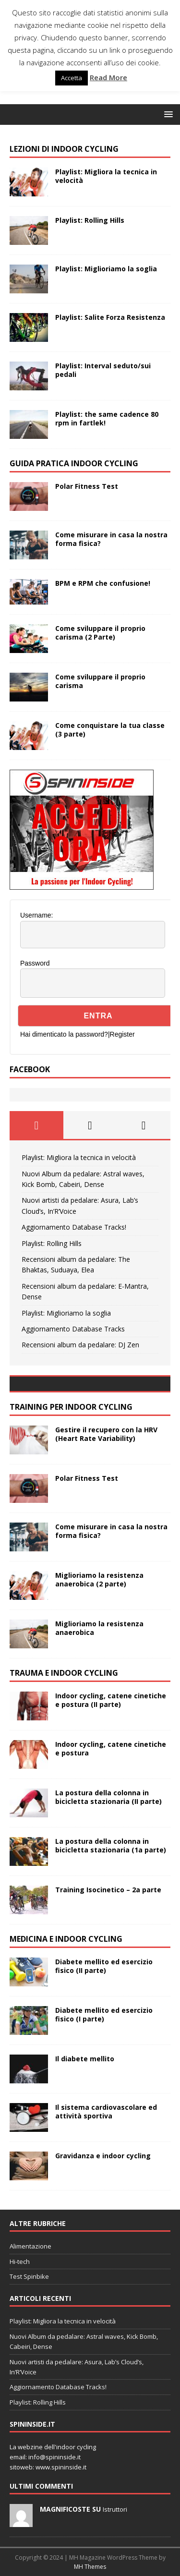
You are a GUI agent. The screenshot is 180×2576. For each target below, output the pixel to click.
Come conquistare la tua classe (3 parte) (110, 729)
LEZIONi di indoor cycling (64, 149)
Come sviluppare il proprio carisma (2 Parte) (100, 632)
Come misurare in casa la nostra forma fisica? (111, 539)
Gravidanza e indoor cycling (103, 2155)
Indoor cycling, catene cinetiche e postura (110, 1748)
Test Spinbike (29, 2276)
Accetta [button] (71, 77)
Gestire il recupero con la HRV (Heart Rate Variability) (106, 1434)
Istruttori (115, 2509)
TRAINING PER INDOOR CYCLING (71, 1407)
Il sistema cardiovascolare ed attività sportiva (106, 2111)
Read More (108, 77)
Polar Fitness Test (86, 486)
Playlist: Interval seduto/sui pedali (103, 370)
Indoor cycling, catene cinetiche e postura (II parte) (110, 1700)
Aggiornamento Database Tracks (73, 1328)
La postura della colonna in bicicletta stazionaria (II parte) (108, 1797)
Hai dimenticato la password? (64, 1034)
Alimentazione (30, 2246)
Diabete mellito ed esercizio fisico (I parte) (104, 2014)
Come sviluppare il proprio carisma (100, 681)
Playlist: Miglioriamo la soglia (106, 268)
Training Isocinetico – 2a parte (108, 1889)
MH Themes (90, 2567)
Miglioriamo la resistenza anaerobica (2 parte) (99, 1579)
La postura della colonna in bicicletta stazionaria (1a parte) (110, 1845)
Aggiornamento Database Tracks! (74, 1227)
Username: (36, 915)
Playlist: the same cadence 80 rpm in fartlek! (106, 418)
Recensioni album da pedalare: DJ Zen (80, 1344)
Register (122, 1034)
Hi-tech (20, 2261)
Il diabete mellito (84, 2058)
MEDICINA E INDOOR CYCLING (66, 1939)
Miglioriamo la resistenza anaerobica (99, 1628)
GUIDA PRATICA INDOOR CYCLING (74, 463)
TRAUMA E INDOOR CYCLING (64, 1673)
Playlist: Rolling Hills (89, 220)
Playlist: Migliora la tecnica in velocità (106, 176)
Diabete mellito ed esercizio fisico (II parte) (104, 1966)
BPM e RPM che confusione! (102, 583)
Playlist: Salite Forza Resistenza (110, 317)
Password (34, 963)
